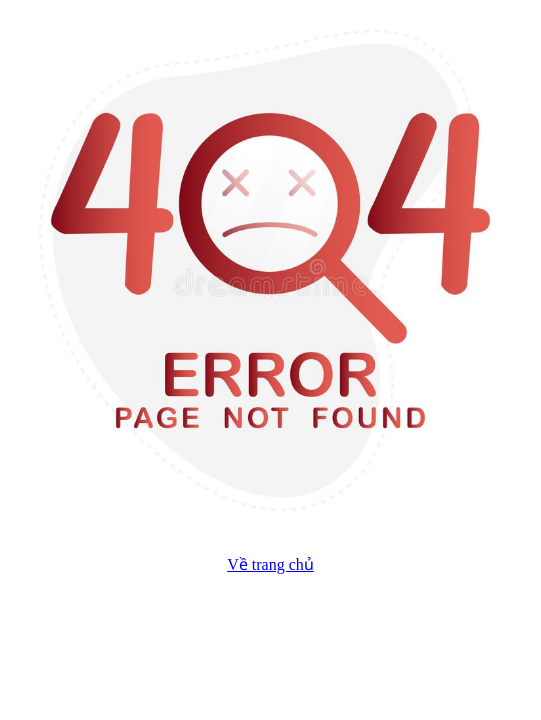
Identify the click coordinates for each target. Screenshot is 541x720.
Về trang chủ (270, 564)
